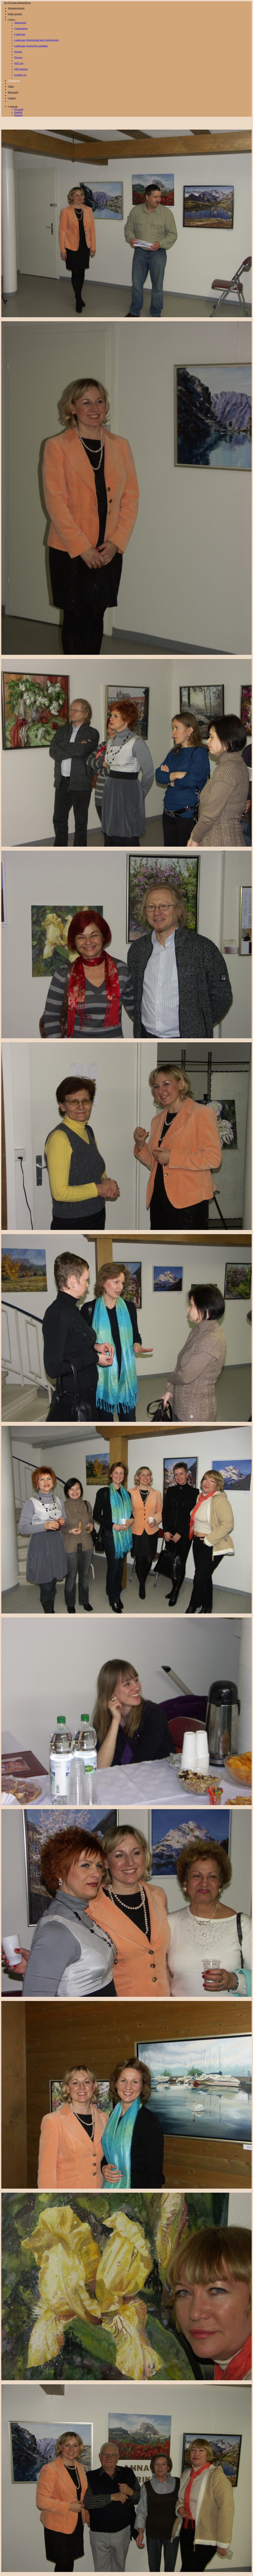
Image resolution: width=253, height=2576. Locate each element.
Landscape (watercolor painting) (31, 45)
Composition (21, 28)
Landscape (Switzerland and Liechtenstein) (36, 40)
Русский (18, 109)
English (18, 112)
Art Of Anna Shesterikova (17, 2)
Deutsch (18, 115)
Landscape (19, 34)
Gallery (11, 19)
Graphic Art (20, 75)
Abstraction (20, 22)
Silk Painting (21, 69)
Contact (12, 98)
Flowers (18, 57)
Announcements (16, 8)
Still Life (18, 63)
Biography (13, 92)
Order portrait (15, 14)
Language (13, 106)
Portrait (18, 51)
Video (11, 86)
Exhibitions (14, 80)
